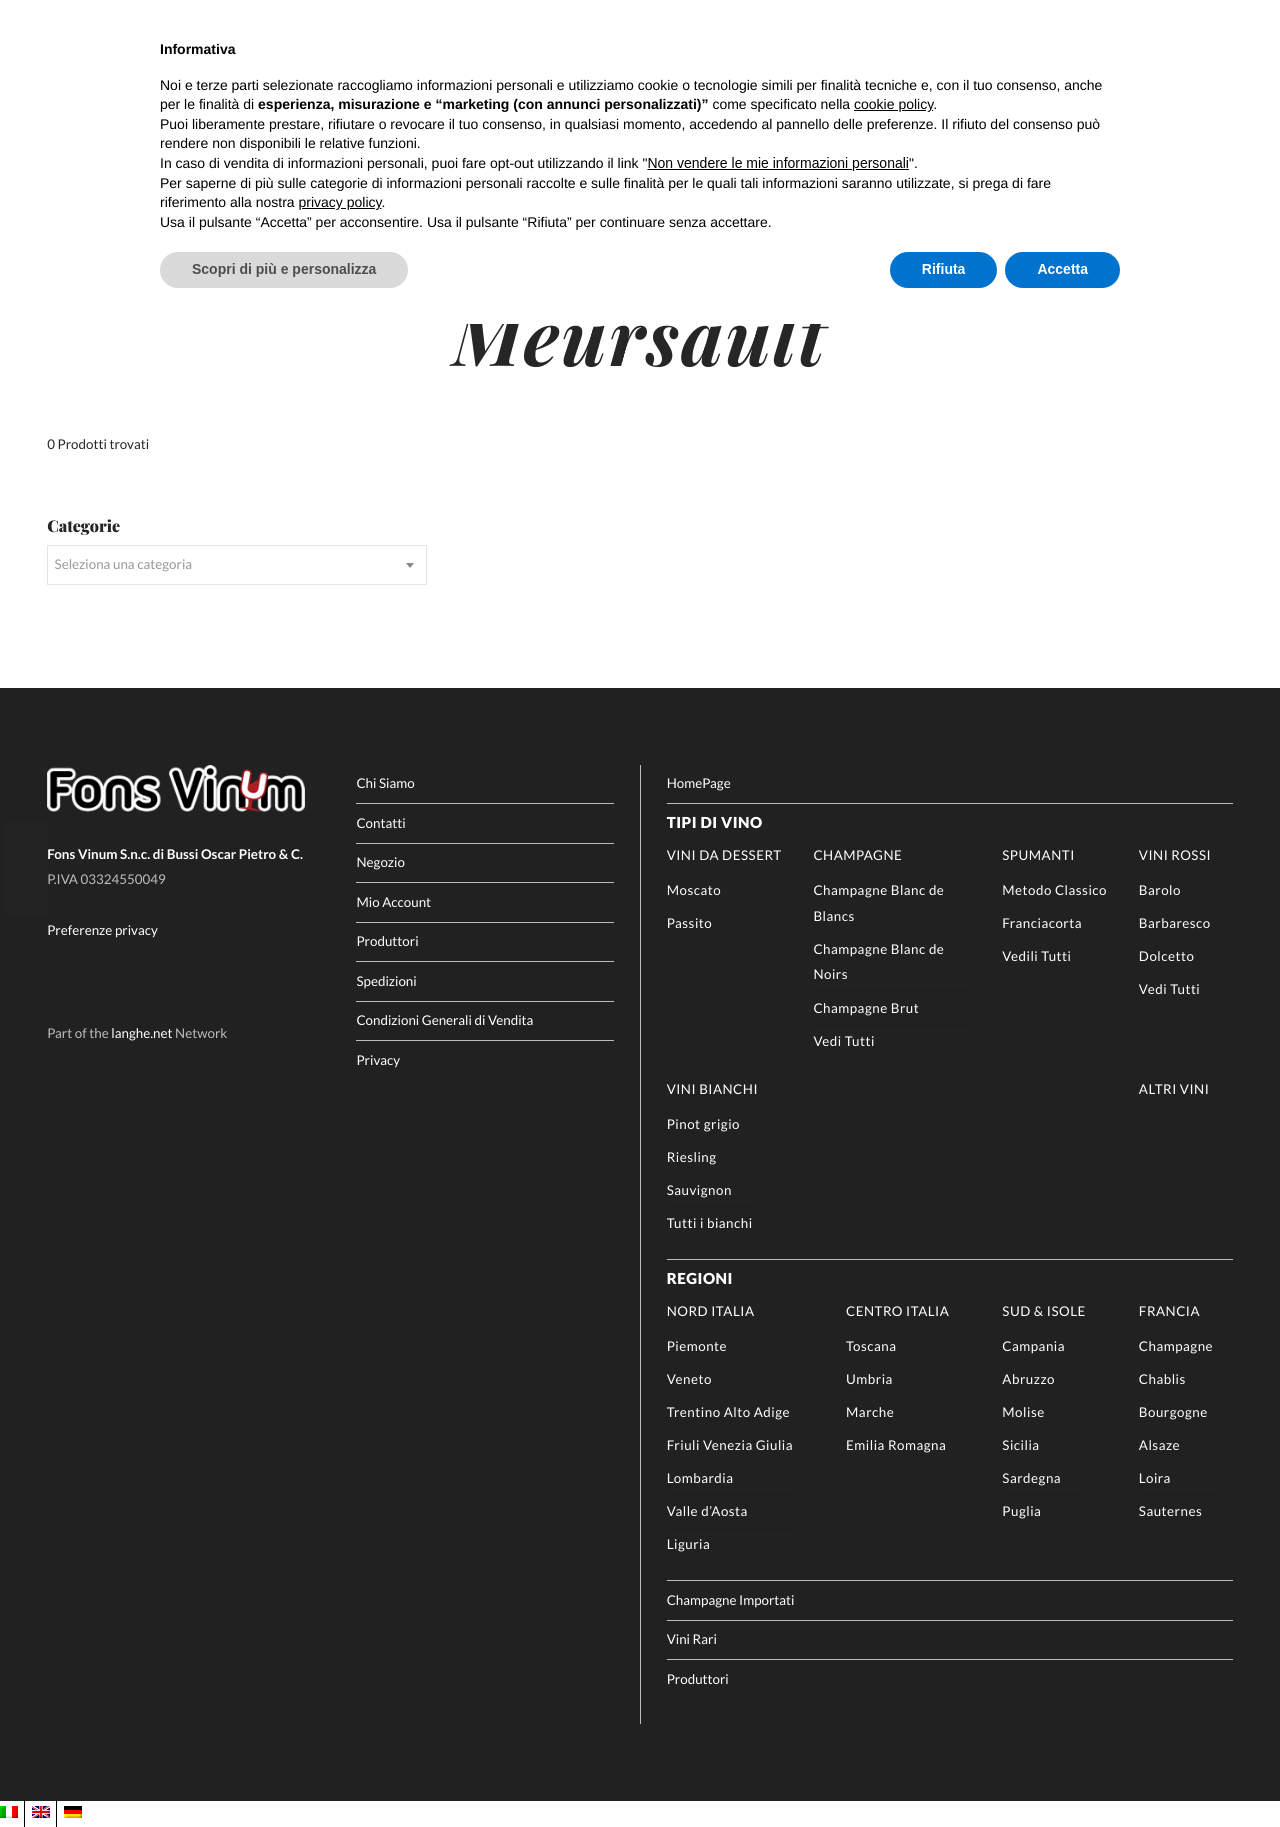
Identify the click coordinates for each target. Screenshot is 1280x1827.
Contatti (380, 823)
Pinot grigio (703, 1124)
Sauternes (1170, 1511)
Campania (1033, 1346)
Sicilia (1020, 1445)
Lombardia (700, 1478)
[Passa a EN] (41, 1813)
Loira (1155, 1478)
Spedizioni (386, 981)
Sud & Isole (1044, 1311)
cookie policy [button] (893, 104)
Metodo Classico (1054, 890)
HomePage (699, 783)
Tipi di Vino (715, 823)
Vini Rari (692, 1639)
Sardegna (1031, 1478)
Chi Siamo (385, 783)
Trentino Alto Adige (728, 1412)
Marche (870, 1412)
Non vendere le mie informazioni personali (777, 163)
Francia (1169, 1311)
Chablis (1162, 1379)
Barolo (1160, 890)
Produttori (387, 941)
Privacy (378, 1060)
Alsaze (1159, 1445)
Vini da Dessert (724, 855)
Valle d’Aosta (707, 1511)
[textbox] (236, 565)
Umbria (869, 1379)
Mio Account (393, 902)
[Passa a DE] (73, 1813)
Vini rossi (1175, 855)
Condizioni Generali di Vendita (444, 1020)
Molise (1023, 1412)
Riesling (692, 1157)
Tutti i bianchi (710, 1223)
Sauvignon (699, 1190)
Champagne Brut (866, 1008)
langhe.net (141, 1033)
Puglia (1021, 1511)
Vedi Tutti (843, 1041)
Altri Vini (1174, 1089)
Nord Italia (711, 1311)
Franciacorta (1042, 923)
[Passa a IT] (9, 1813)
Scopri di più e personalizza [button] (284, 269)
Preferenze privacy (102, 930)
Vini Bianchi (712, 1089)
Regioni (700, 1279)
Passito (690, 923)
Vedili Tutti (1036, 956)
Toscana (871, 1346)
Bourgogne (1173, 1412)
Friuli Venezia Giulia (730, 1445)
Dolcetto (1167, 956)
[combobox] (236, 565)
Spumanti (1038, 855)
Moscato (694, 890)
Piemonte (697, 1346)
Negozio (380, 862)
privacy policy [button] (340, 202)
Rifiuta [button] (944, 269)
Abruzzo (1028, 1379)
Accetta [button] (1062, 269)
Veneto (689, 1379)
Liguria (689, 1544)
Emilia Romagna (896, 1445)
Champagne (857, 855)
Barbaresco (1175, 923)
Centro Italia (897, 1311)
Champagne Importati (731, 1600)
